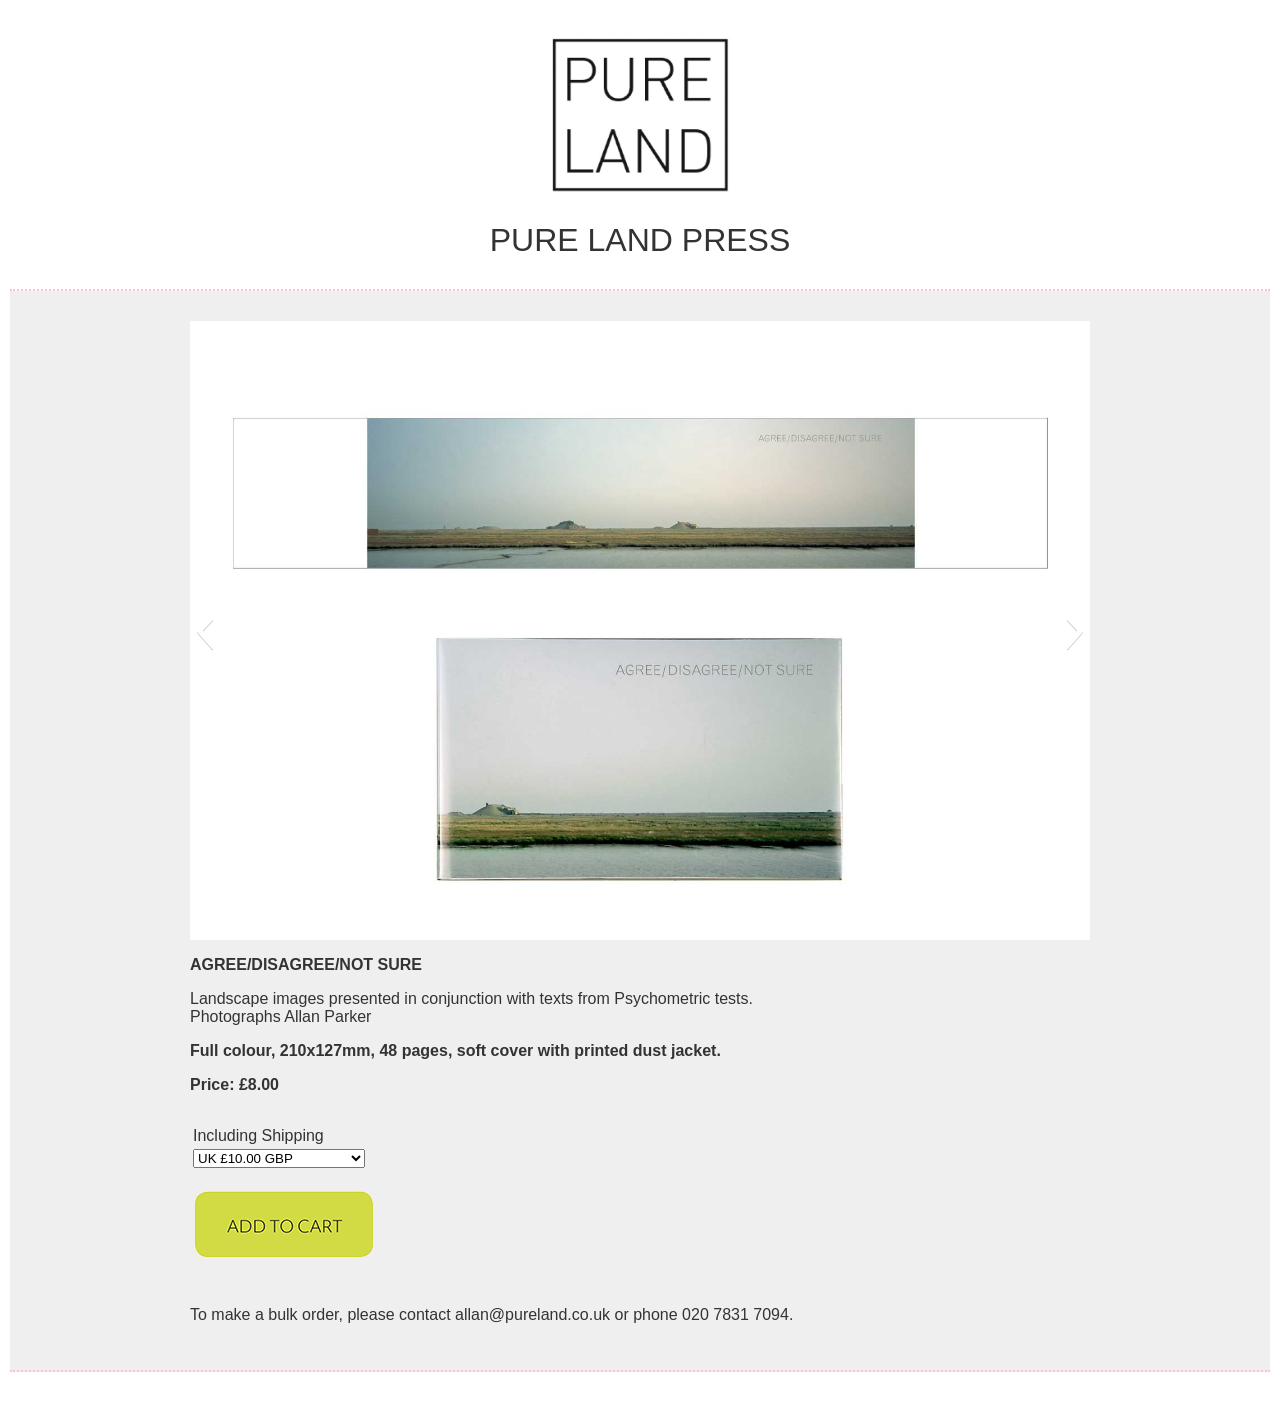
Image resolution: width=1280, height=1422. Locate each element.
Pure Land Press (640, 240)
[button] (204, 631)
